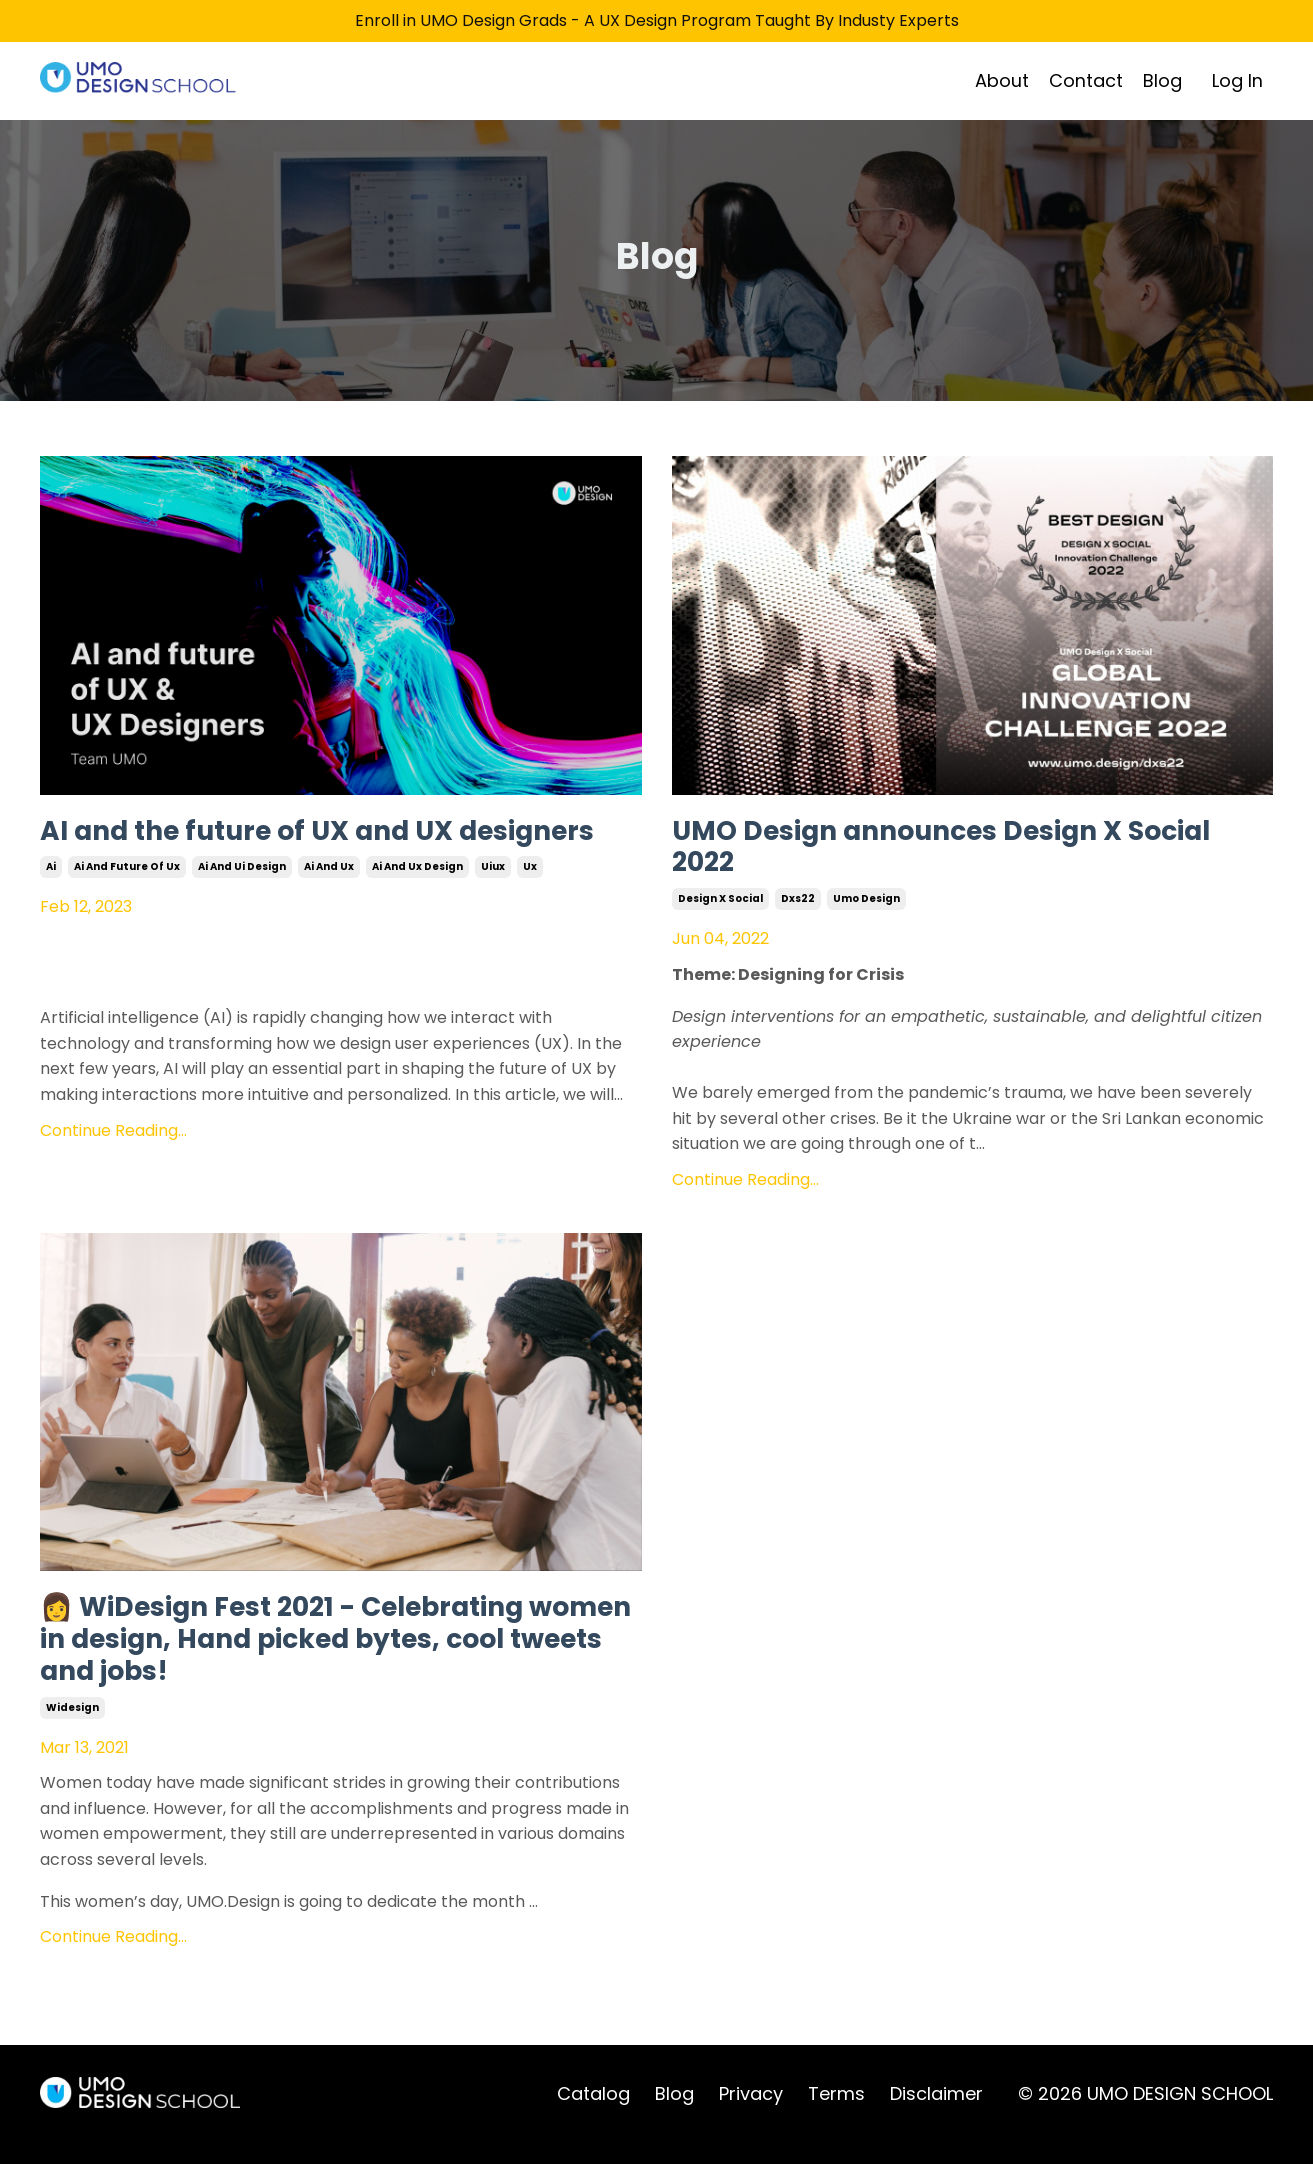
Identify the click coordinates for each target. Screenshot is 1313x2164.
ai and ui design (242, 907)
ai (51, 907)
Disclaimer (936, 2114)
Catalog (593, 2114)
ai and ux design (417, 907)
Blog (1162, 79)
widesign (72, 1727)
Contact (1086, 79)
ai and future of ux (127, 907)
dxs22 (798, 907)
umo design (866, 907)
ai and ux (329, 907)
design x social (720, 907)
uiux (493, 907)
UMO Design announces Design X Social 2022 (927, 851)
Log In (1237, 79)
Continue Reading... (113, 1170)
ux (530, 907)
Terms (836, 2114)
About (1002, 79)
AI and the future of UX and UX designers (273, 851)
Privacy (751, 2114)
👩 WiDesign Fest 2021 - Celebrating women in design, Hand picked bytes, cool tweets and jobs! (329, 1653)
